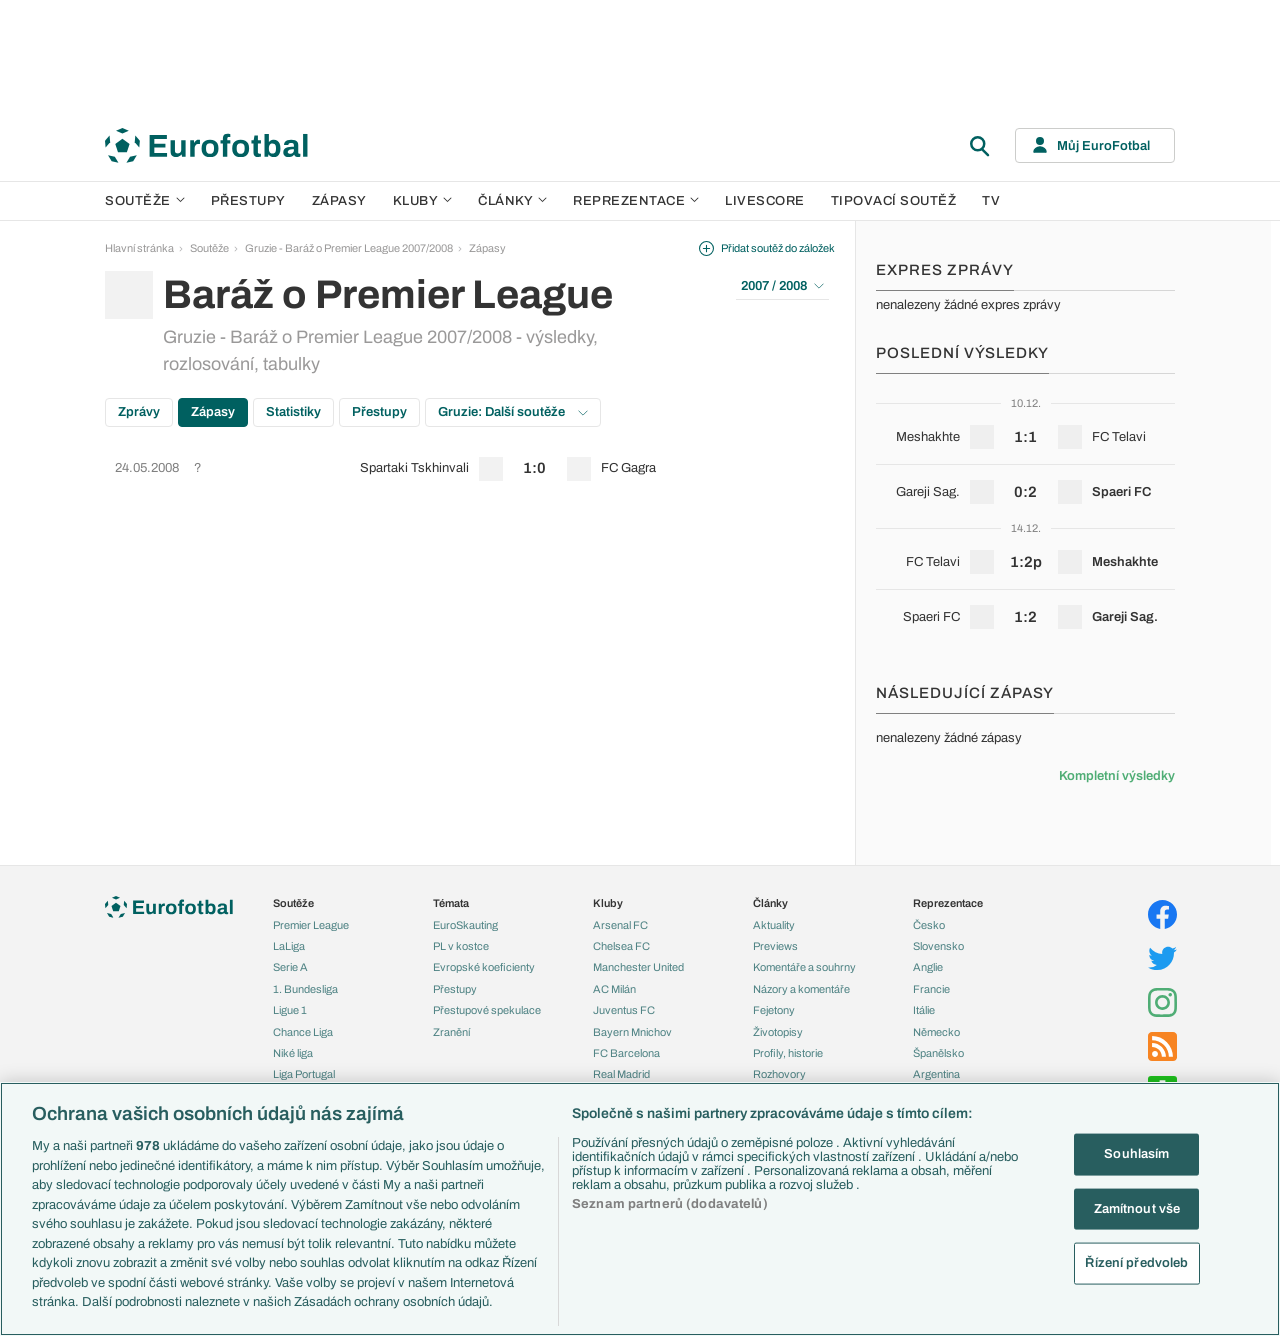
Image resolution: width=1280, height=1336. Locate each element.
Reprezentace (636, 201)
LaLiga (289, 946)
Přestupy (248, 201)
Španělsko (938, 1053)
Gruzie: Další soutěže (513, 412)
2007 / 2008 (782, 286)
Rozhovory (779, 1074)
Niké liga (293, 1053)
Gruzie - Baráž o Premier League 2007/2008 (349, 248)
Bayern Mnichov (632, 1032)
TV (991, 201)
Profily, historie (788, 1053)
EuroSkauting (465, 925)
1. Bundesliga (305, 989)
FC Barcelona (626, 1053)
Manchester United (638, 967)
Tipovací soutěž (894, 201)
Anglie (928, 967)
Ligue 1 (290, 1010)
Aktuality (774, 925)
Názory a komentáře (801, 989)
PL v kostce (461, 946)
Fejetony (774, 1010)
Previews (775, 946)
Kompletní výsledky (1117, 776)
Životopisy (778, 1032)
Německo (936, 1032)
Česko (929, 925)
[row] (470, 469)
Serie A (290, 967)
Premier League (311, 925)
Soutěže (145, 201)
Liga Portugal (304, 1074)
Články (770, 903)
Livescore (765, 201)
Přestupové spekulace (487, 1010)
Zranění (451, 1032)
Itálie (924, 1010)
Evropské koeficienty (484, 967)
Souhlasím (1136, 1154)
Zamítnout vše (1137, 1208)
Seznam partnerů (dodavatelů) (670, 1204)
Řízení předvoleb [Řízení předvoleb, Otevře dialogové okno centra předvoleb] (1136, 1263)
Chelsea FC (621, 946)
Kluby (423, 201)
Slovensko (938, 946)
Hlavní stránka (139, 248)
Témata (451, 903)
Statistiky (293, 412)
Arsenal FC (620, 925)
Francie (931, 989)
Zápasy (339, 201)
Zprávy (139, 412)
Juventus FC (624, 1010)
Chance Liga (303, 1032)
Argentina (936, 1074)
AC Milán (614, 989)
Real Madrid (621, 1074)
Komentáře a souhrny (804, 967)
